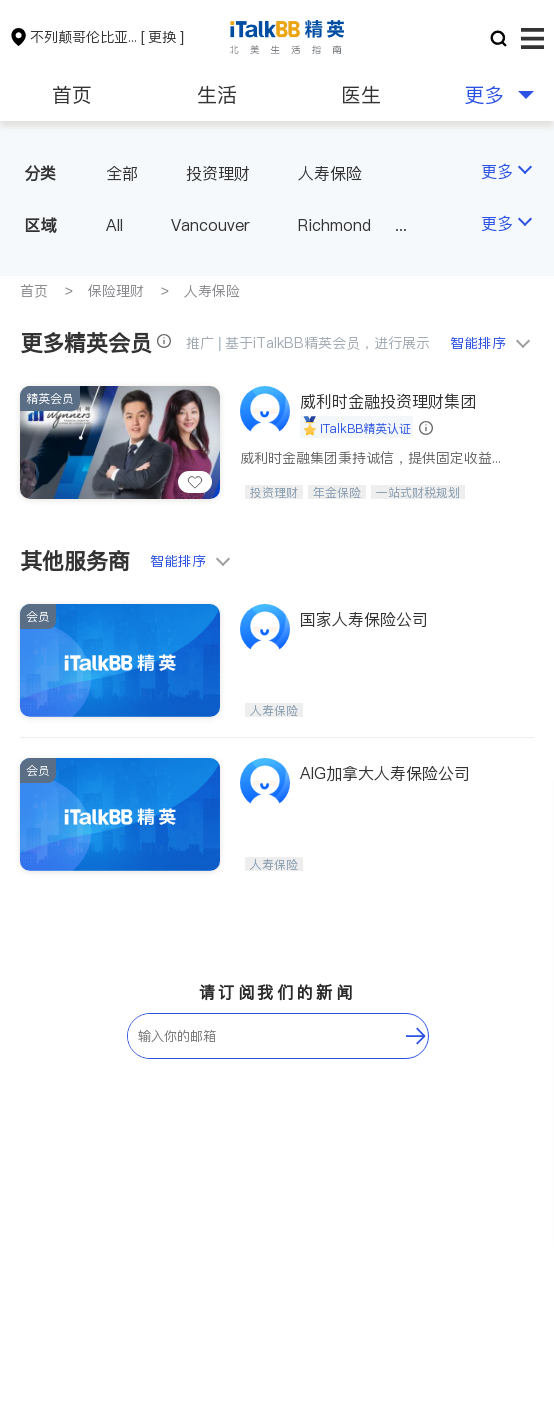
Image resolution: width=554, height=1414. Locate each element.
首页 (72, 95)
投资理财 (218, 173)
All (114, 225)
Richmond (334, 225)
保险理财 (116, 291)
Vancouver (210, 225)
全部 (122, 173)
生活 (217, 95)
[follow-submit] (416, 1036)
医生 (361, 95)
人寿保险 (330, 173)
